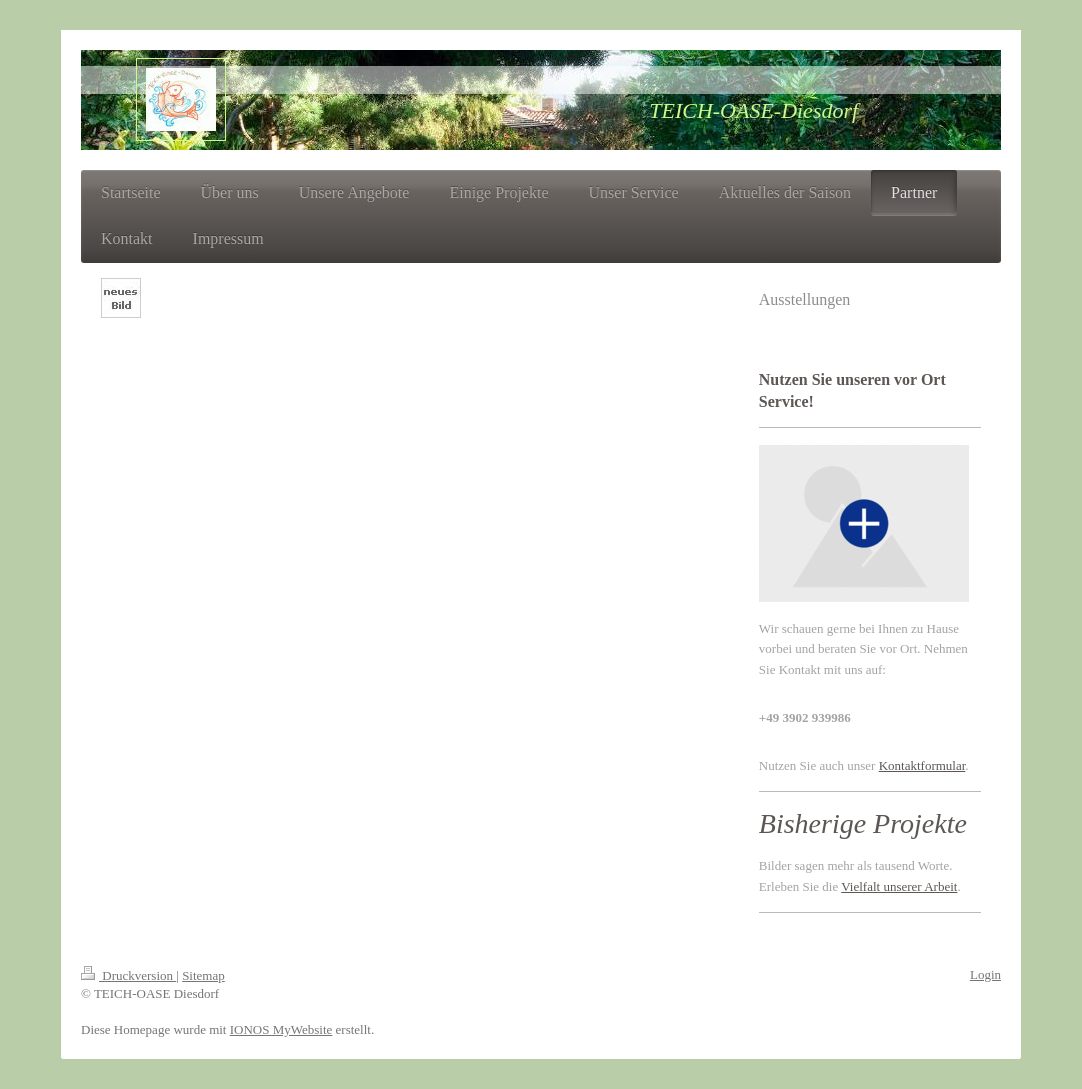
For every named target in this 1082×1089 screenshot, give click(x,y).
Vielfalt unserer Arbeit (899, 886)
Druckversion (128, 975)
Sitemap (203, 975)
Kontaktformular (922, 765)
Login (985, 974)
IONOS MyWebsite (281, 1029)
